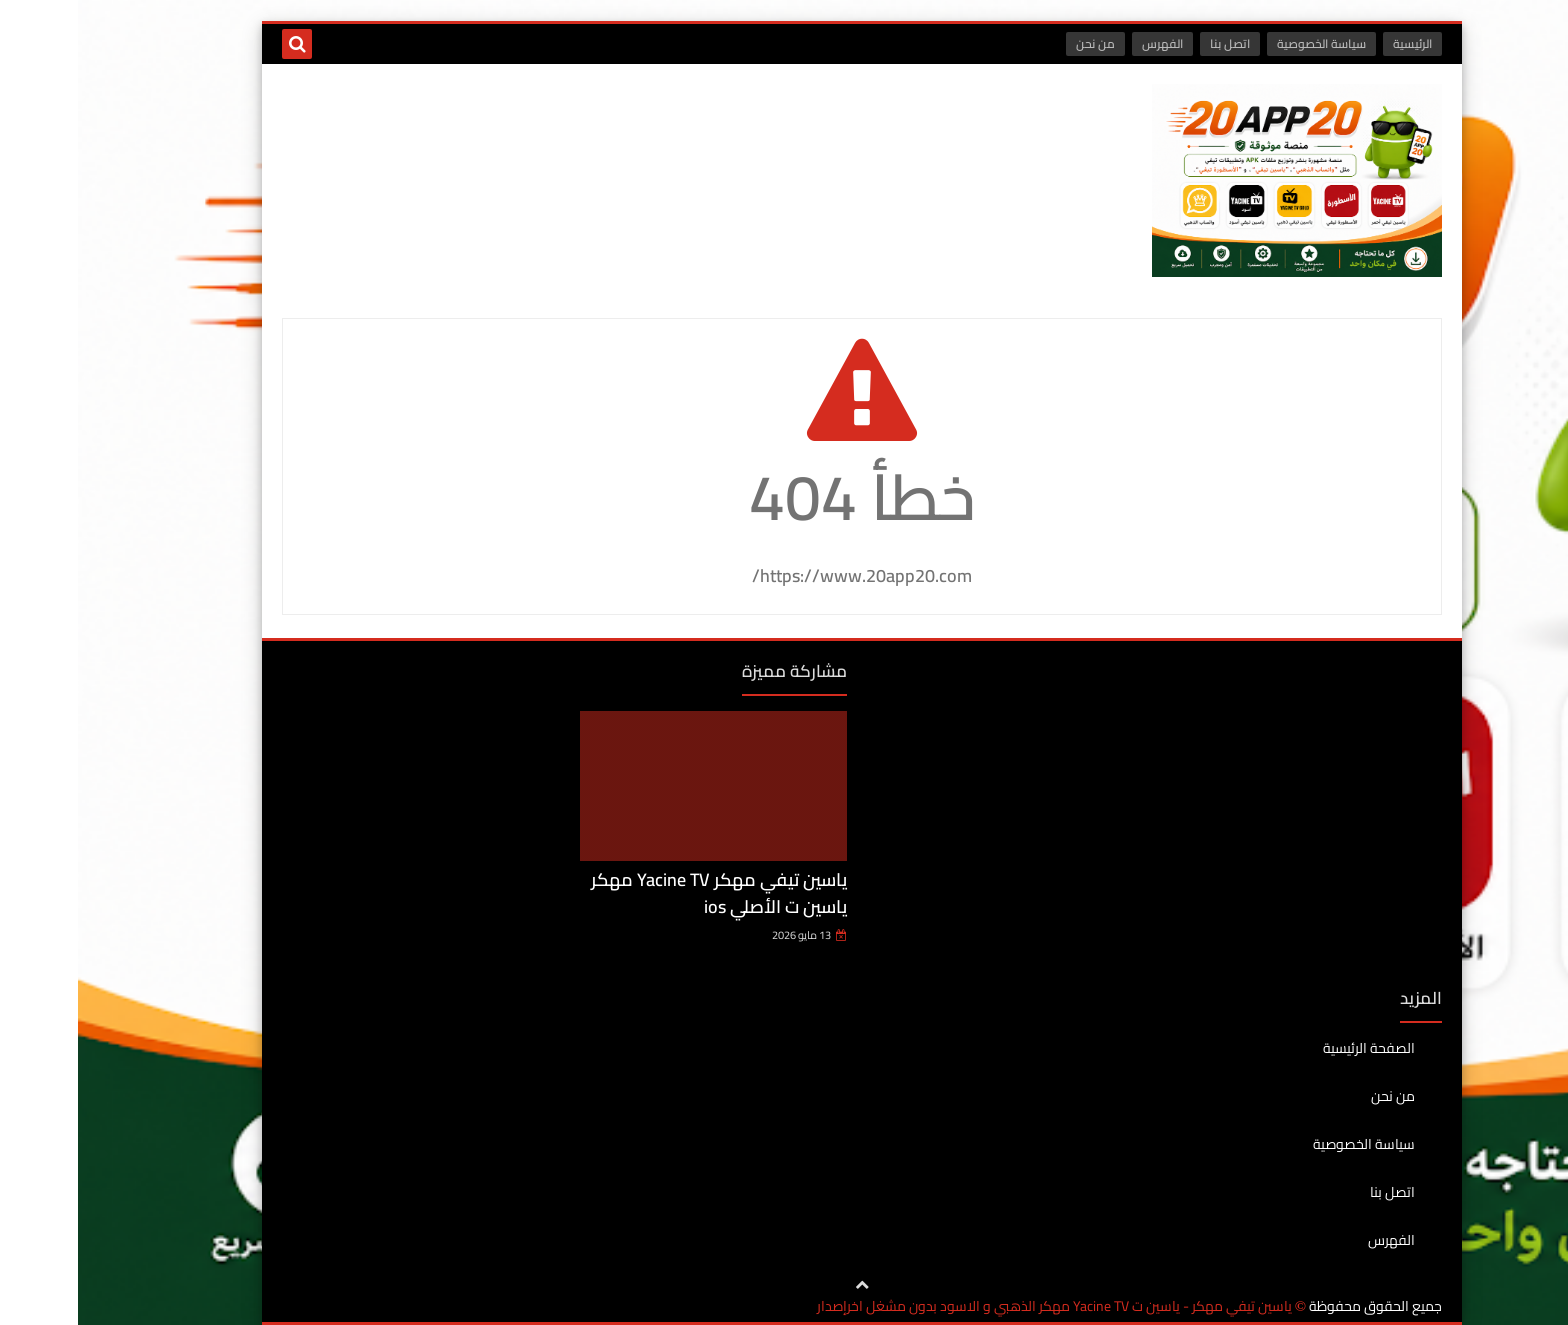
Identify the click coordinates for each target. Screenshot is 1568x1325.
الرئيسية (1334, 43)
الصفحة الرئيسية (1291, 1049)
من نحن (1017, 43)
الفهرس (1084, 43)
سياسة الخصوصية (1243, 43)
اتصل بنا (1152, 43)
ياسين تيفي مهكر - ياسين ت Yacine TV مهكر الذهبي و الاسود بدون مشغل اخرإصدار (976, 1306)
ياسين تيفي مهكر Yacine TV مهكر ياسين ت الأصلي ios (641, 893)
